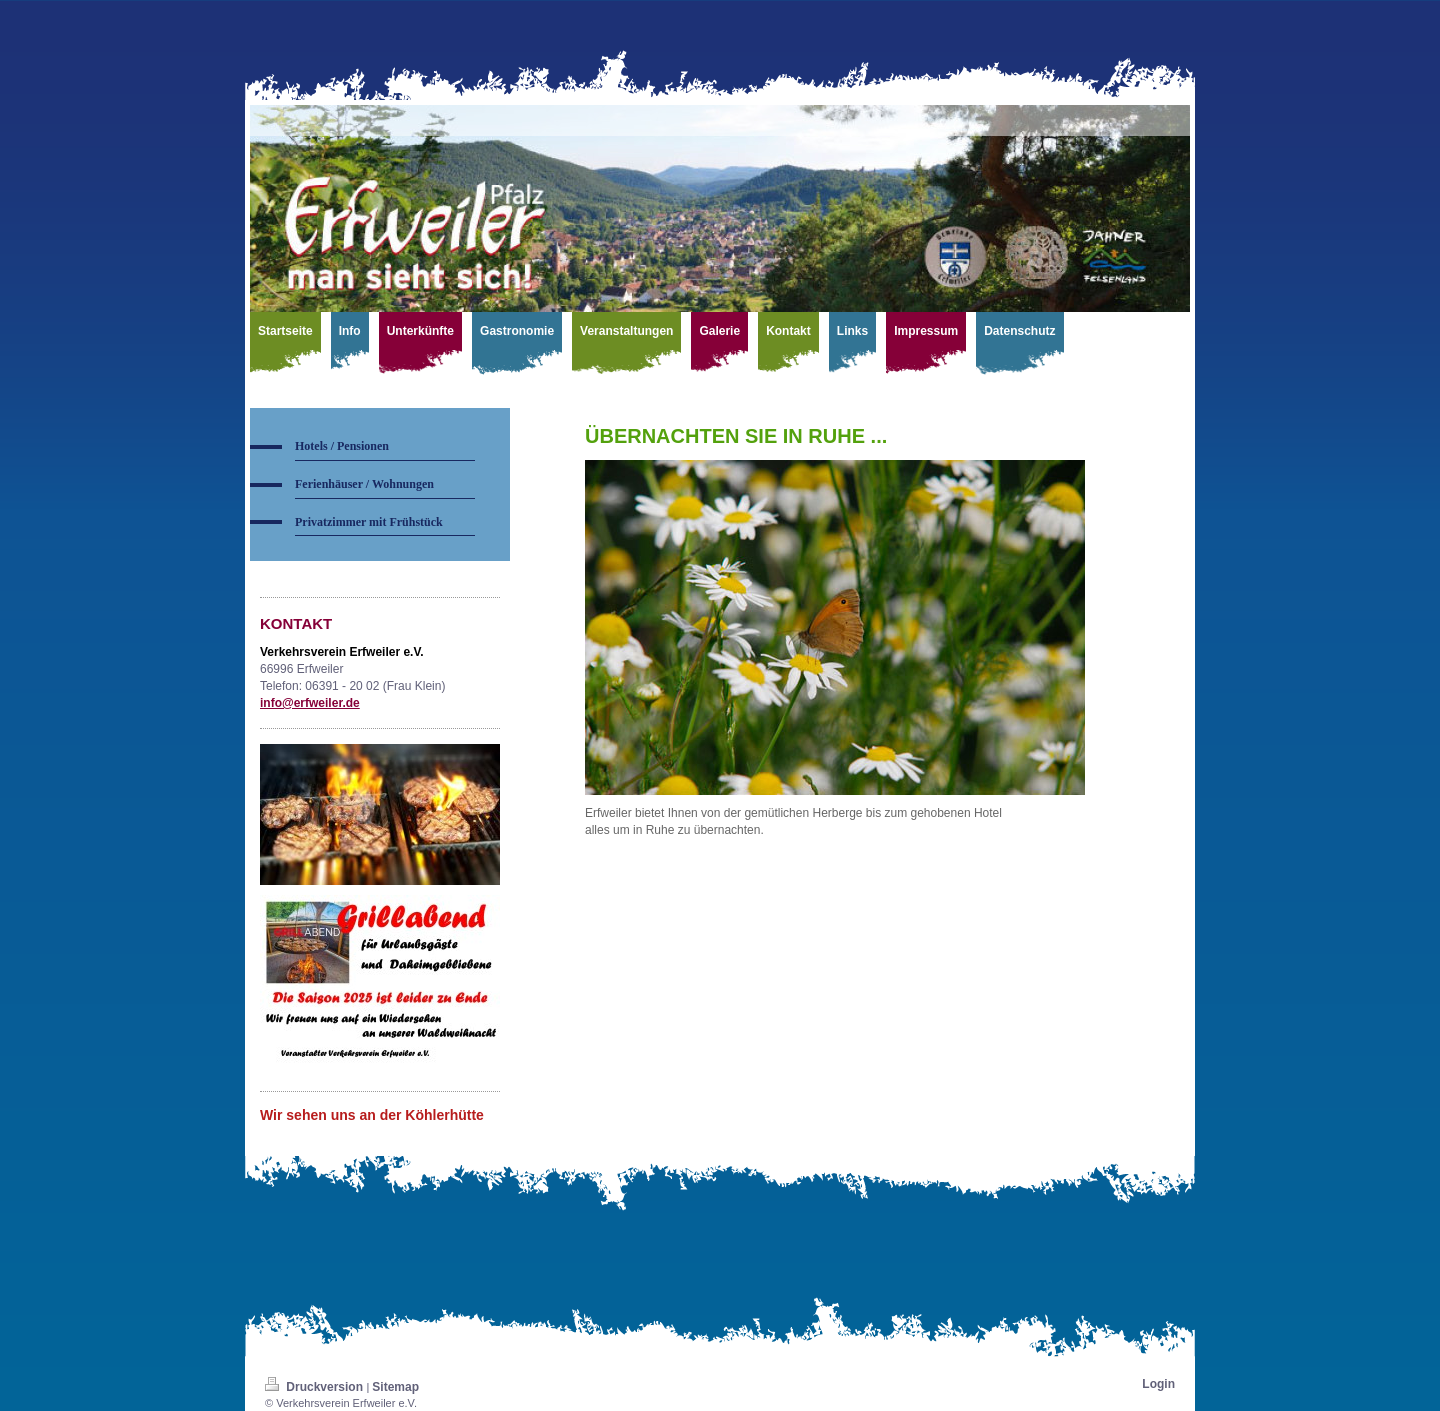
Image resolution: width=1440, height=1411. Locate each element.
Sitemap (395, 1387)
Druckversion (315, 1387)
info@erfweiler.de (310, 703)
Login (1158, 1384)
